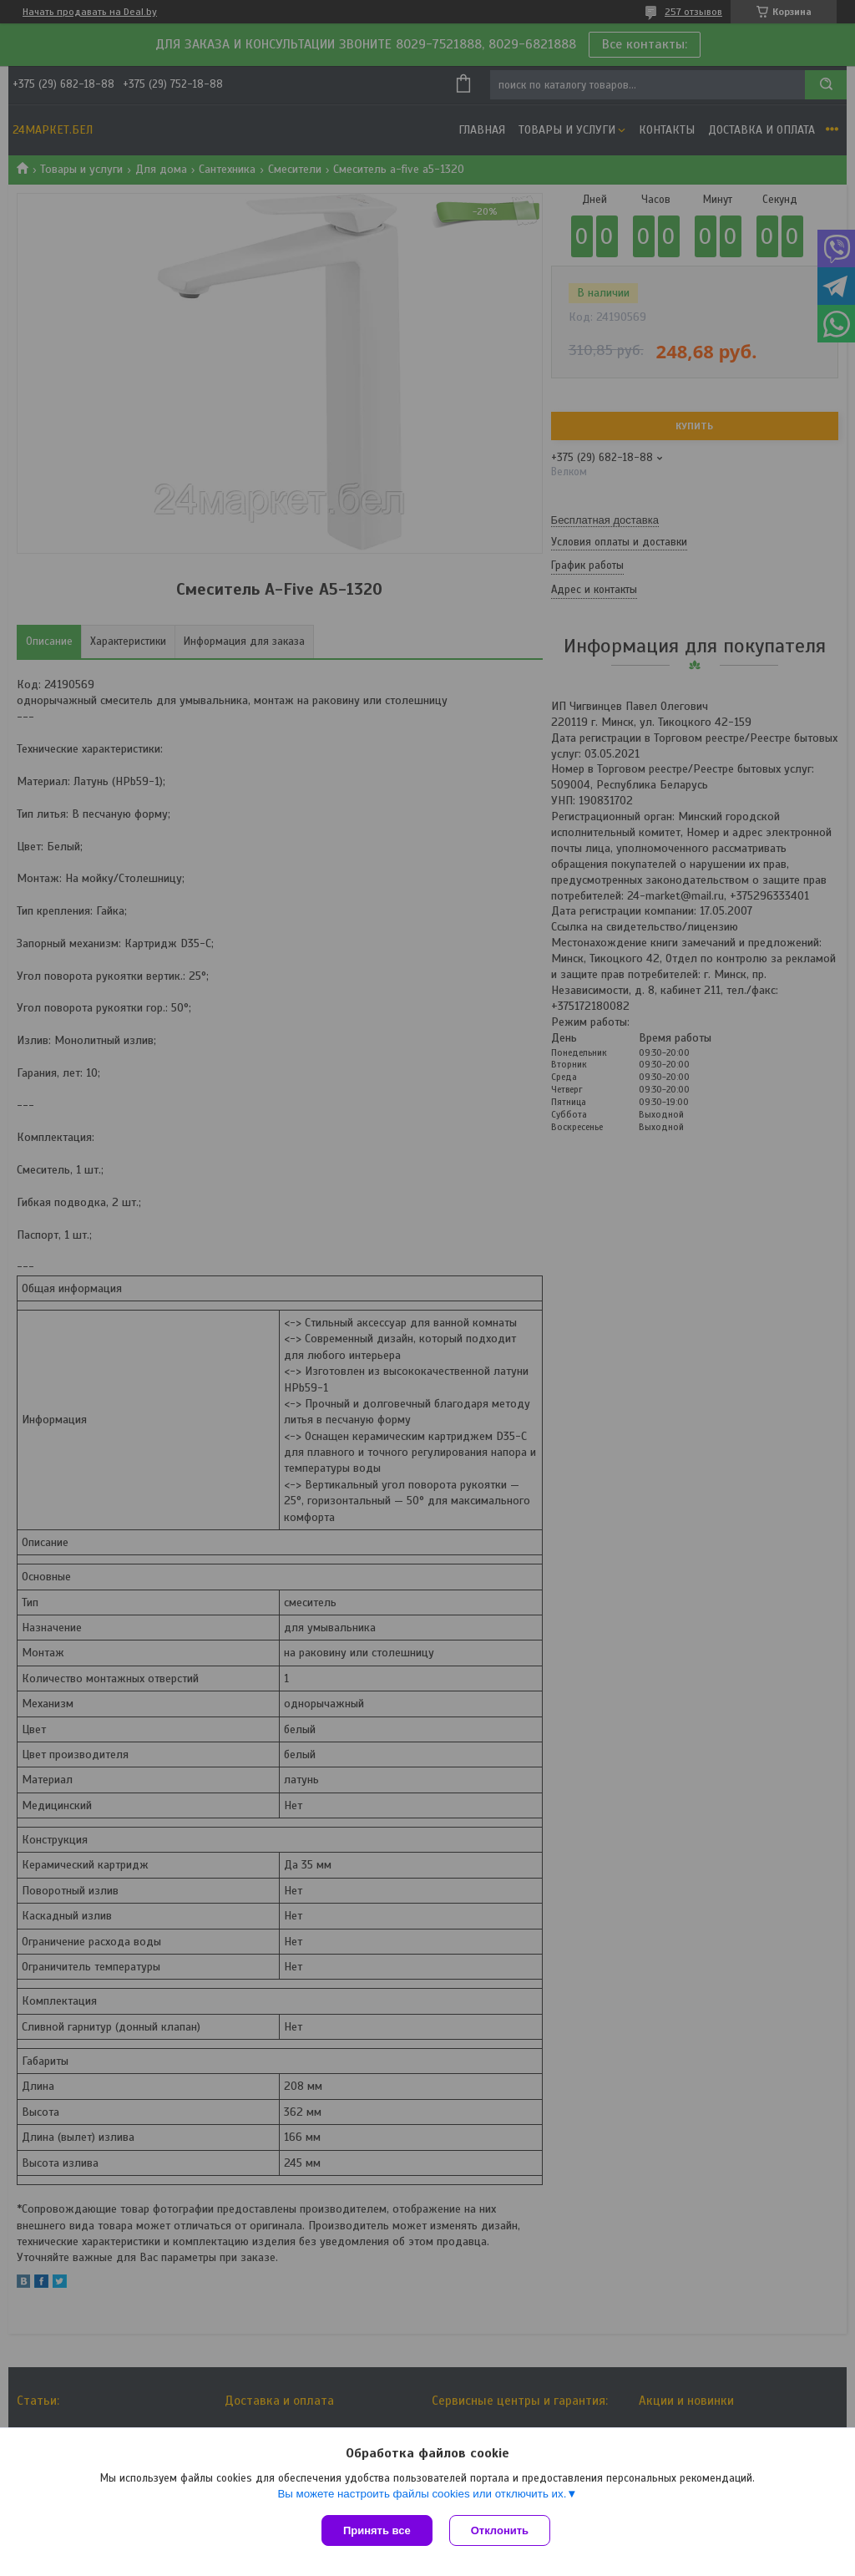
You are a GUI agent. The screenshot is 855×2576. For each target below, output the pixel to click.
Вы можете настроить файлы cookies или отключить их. (421, 2493)
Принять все (377, 2530)
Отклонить (500, 2530)
